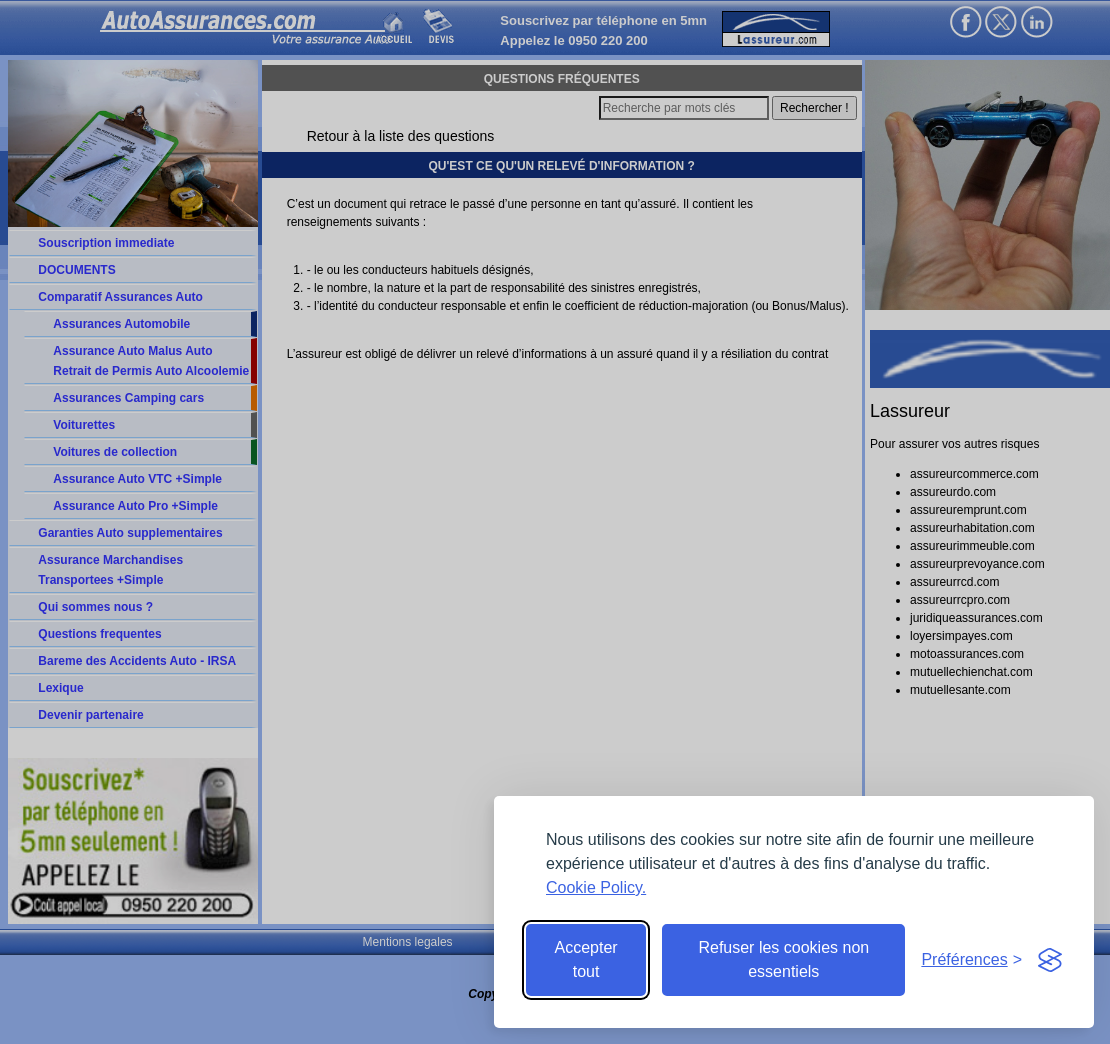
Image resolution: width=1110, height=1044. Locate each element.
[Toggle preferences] (971, 960)
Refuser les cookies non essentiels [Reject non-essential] (783, 959)
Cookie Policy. (596, 887)
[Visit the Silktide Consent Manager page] (1050, 960)
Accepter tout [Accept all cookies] (586, 959)
